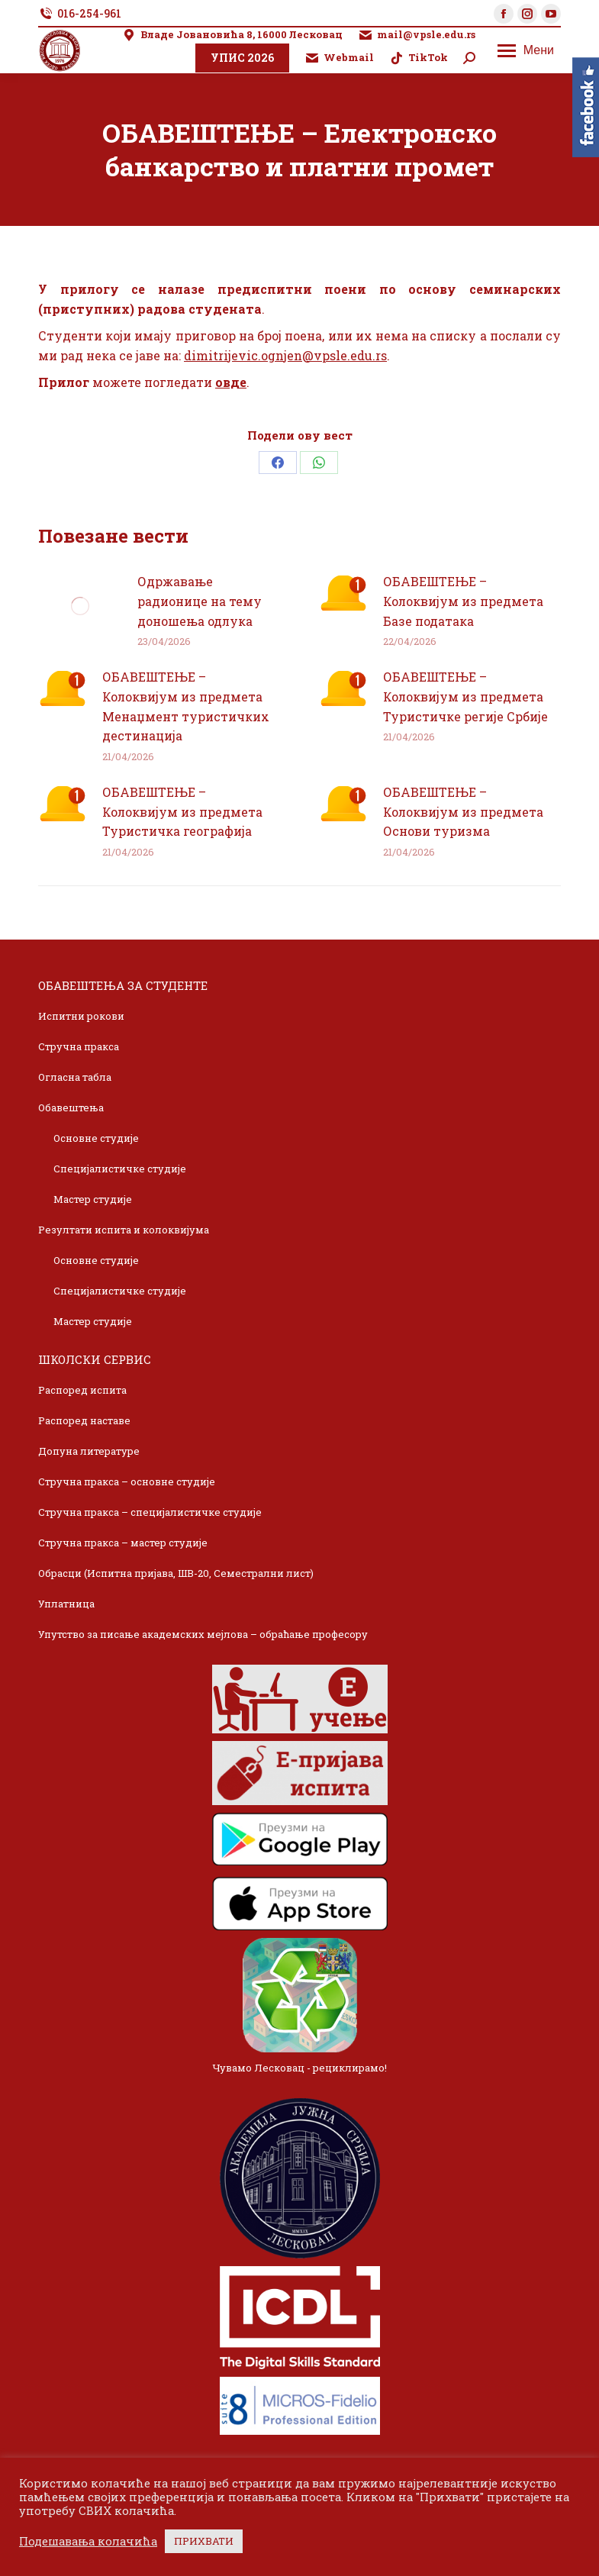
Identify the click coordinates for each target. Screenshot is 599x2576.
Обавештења (71, 1107)
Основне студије (96, 1138)
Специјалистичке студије (119, 1168)
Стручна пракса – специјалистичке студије (150, 1512)
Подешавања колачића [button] (88, 2542)
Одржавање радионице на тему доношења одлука (199, 600)
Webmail (339, 57)
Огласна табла (74, 1077)
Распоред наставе (84, 1420)
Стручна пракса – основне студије (126, 1481)
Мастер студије (92, 1199)
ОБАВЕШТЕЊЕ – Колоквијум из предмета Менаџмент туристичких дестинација (185, 706)
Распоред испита (82, 1390)
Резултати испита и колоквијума (123, 1229)
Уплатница (66, 1603)
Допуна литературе (89, 1451)
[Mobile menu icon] (526, 50)
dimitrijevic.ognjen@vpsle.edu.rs (285, 355)
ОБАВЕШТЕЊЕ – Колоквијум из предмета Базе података (463, 600)
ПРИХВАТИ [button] (203, 2541)
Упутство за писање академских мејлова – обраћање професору (203, 1634)
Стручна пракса (78, 1046)
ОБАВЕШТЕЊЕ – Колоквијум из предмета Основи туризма (463, 811)
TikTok (418, 57)
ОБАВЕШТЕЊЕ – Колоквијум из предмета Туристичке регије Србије (465, 696)
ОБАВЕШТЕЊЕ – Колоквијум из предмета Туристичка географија (182, 811)
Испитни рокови (81, 1016)
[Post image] (80, 606)
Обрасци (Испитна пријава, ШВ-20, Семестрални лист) (176, 1573)
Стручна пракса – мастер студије (123, 1542)
